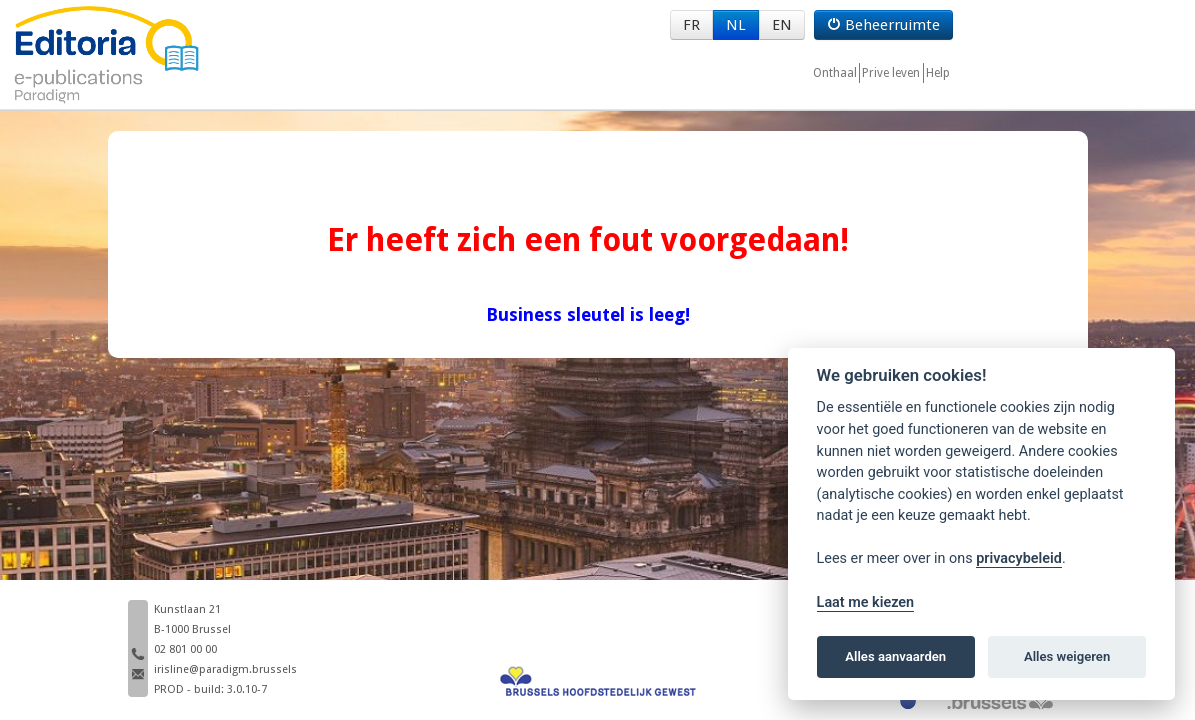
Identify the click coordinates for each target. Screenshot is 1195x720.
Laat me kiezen (866, 602)
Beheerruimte (883, 25)
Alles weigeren (1067, 656)
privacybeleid (1019, 558)
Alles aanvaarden (895, 656)
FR (691, 25)
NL (736, 25)
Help (938, 73)
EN (782, 25)
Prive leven (891, 73)
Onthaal (835, 73)
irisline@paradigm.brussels (225, 669)
